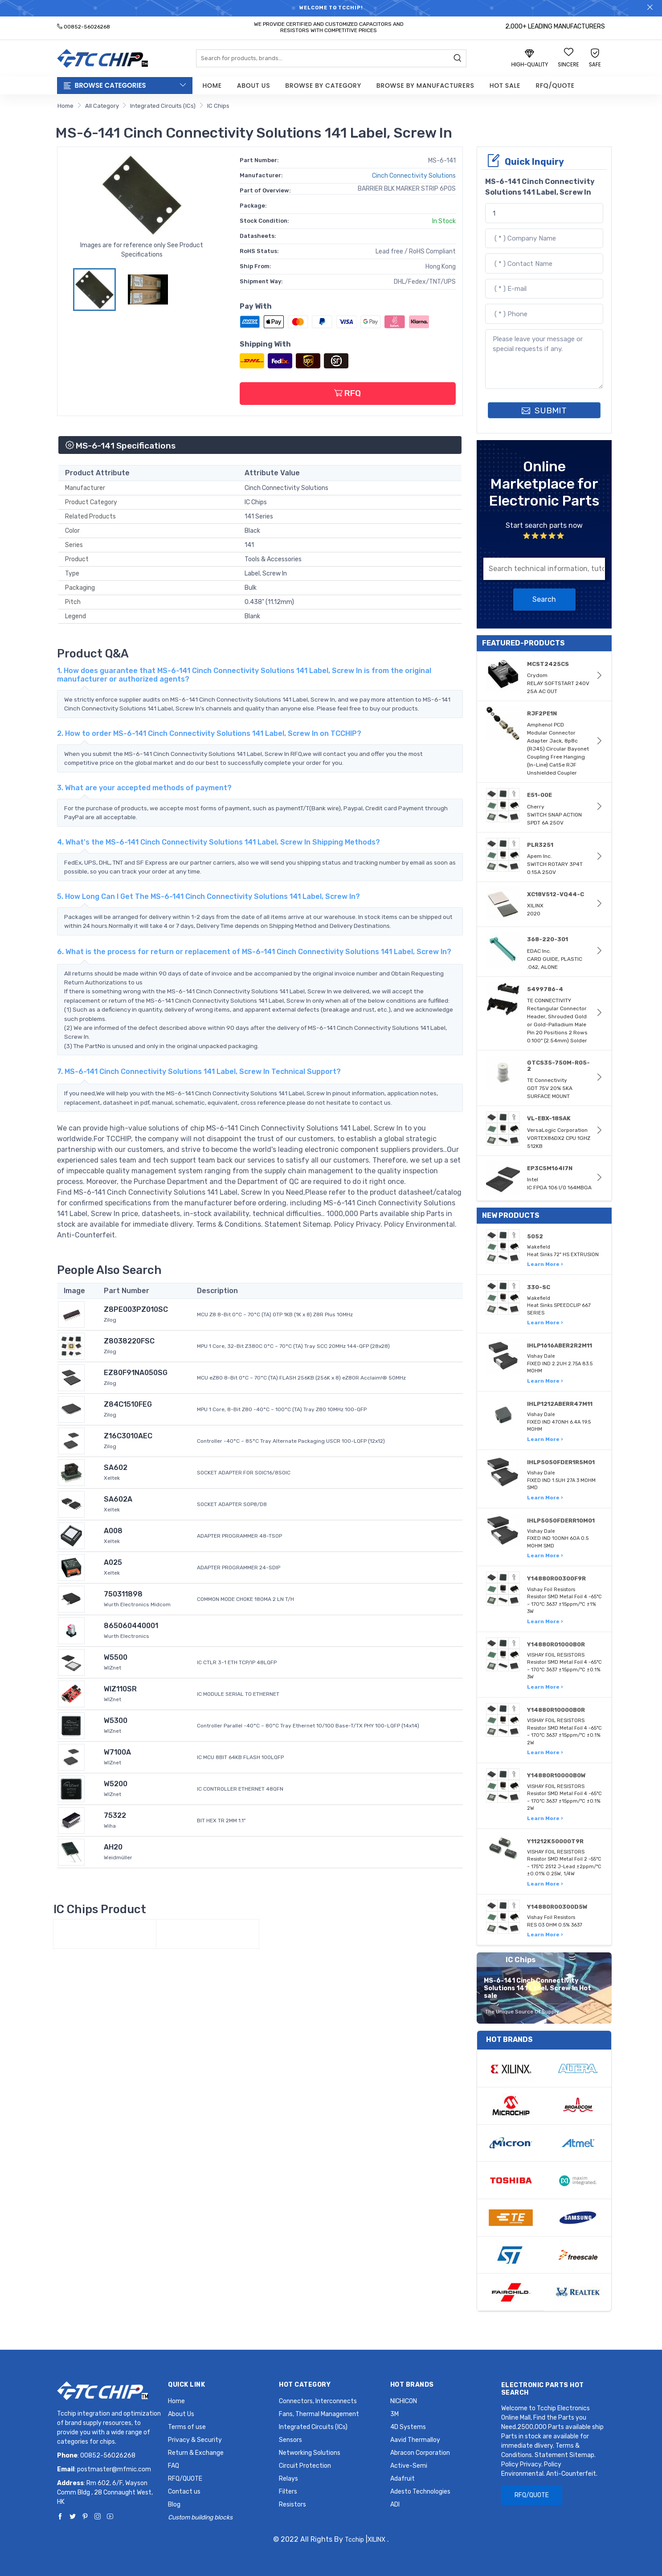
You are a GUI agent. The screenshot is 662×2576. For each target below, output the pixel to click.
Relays (288, 2478)
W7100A (117, 1752)
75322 (115, 1815)
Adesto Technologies (420, 2491)
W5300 (115, 1720)
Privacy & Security (195, 2440)
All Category (102, 105)
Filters (288, 2491)
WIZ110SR (120, 1689)
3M (394, 2414)
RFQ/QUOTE (554, 85)
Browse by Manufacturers (425, 85)
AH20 (113, 1847)
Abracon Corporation (420, 2453)
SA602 (115, 1467)
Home (212, 85)
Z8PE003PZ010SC (136, 1309)
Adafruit (402, 2478)
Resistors (292, 2504)
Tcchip (354, 2539)
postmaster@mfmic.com (114, 2469)
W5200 (115, 1784)
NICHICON (403, 2401)
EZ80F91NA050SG (136, 1372)
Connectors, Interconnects (318, 2401)
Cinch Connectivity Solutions (414, 176)
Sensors (290, 2440)
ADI (395, 2504)
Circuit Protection (305, 2466)
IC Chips (218, 105)
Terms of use (187, 2427)
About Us (253, 85)
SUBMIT (544, 410)
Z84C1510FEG (128, 1404)
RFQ (347, 393)
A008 (113, 1531)
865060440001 (131, 1625)
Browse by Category (323, 85)
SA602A (118, 1499)
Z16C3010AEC (128, 1436)
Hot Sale (505, 85)
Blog (174, 2504)
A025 (113, 1562)
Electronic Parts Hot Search (542, 2388)
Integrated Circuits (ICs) (163, 105)
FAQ (173, 2466)
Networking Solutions (309, 2453)
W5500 (115, 1657)
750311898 (123, 1594)
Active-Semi (408, 2466)
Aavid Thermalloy (415, 2440)
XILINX (376, 2539)
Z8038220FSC (129, 1341)
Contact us (184, 2491)
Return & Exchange (196, 2453)
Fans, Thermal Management (319, 2414)
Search (544, 599)
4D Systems (408, 2427)
